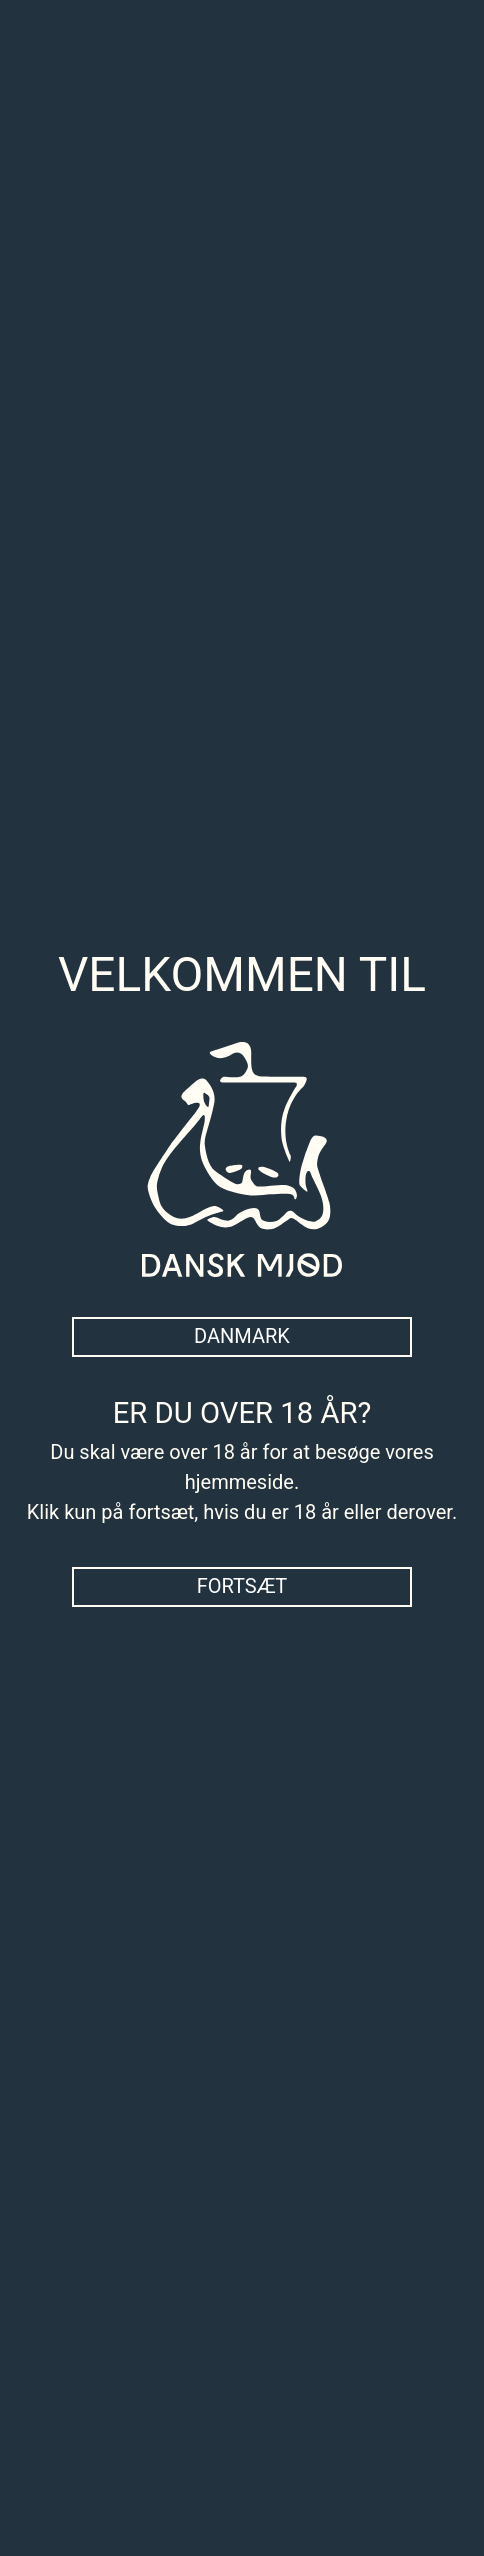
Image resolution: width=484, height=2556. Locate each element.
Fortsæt (242, 1586)
